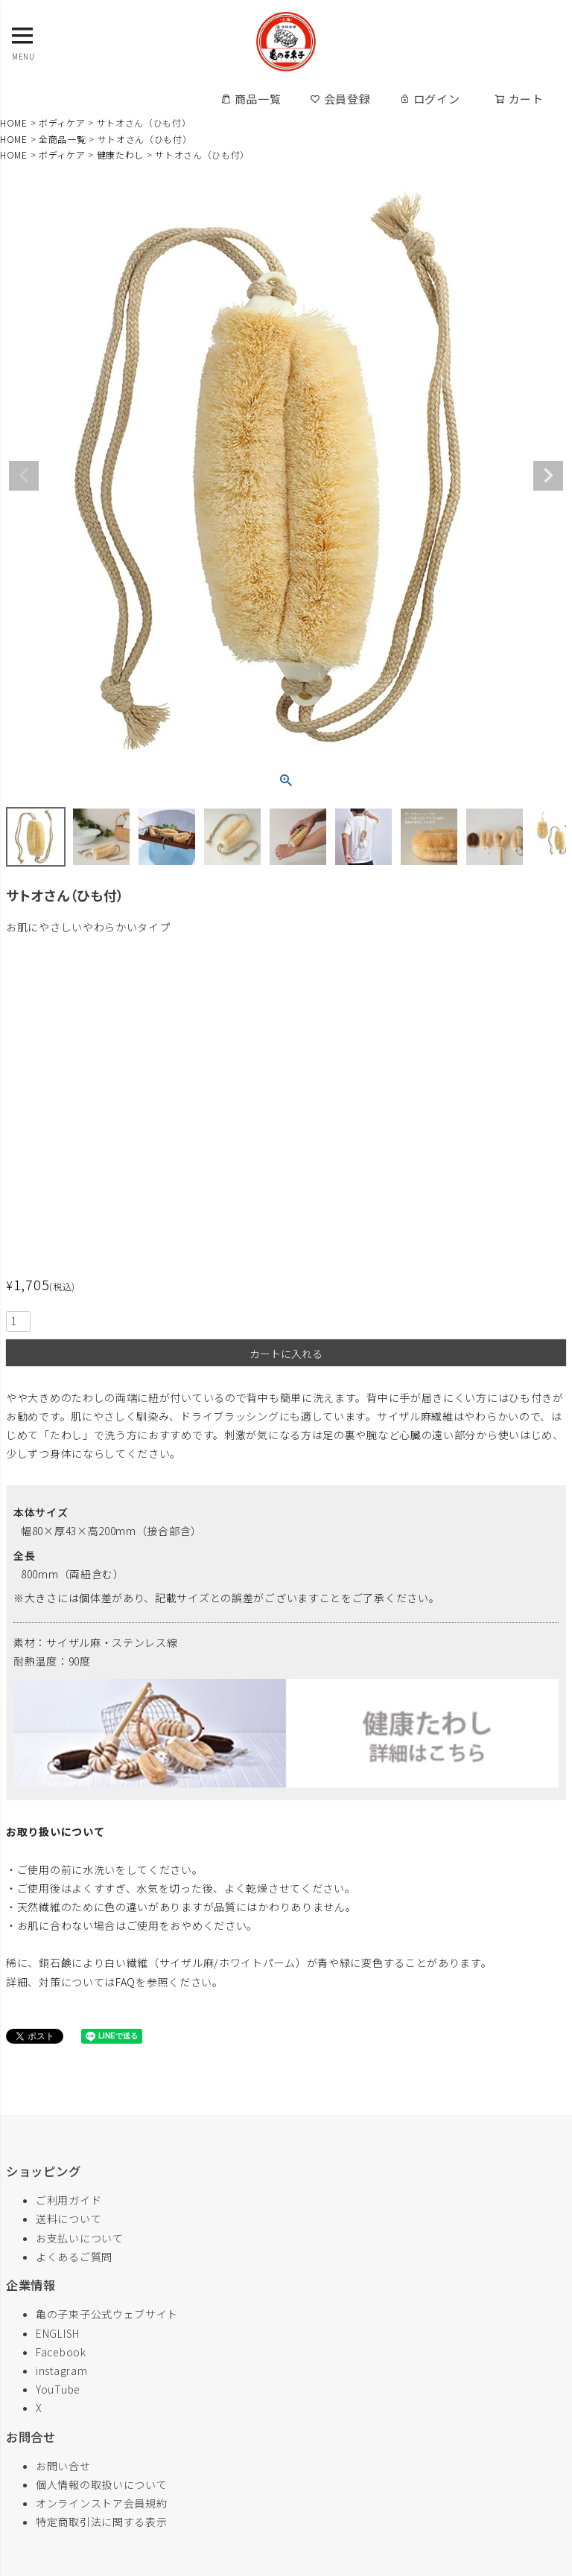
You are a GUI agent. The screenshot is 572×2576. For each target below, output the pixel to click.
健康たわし (120, 154)
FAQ (125, 1981)
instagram (61, 2370)
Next (548, 476)
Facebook (61, 2351)
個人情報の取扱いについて (101, 2484)
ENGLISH (58, 2333)
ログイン (429, 98)
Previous (24, 476)
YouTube (58, 2389)
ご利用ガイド (68, 2200)
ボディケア (62, 122)
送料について (68, 2218)
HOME (14, 122)
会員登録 (340, 98)
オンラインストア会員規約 (101, 2503)
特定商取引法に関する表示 (101, 2521)
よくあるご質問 (74, 2256)
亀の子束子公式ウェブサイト (107, 2313)
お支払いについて (80, 2238)
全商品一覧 (62, 139)
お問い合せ (63, 2465)
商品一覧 (251, 98)
